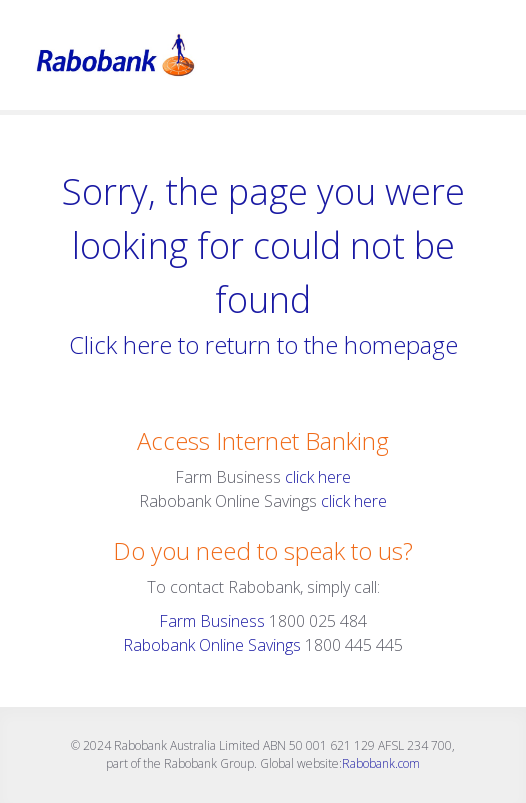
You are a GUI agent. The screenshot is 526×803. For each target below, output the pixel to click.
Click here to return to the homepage (263, 344)
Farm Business (212, 621)
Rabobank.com (381, 763)
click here (318, 477)
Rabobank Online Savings (212, 645)
